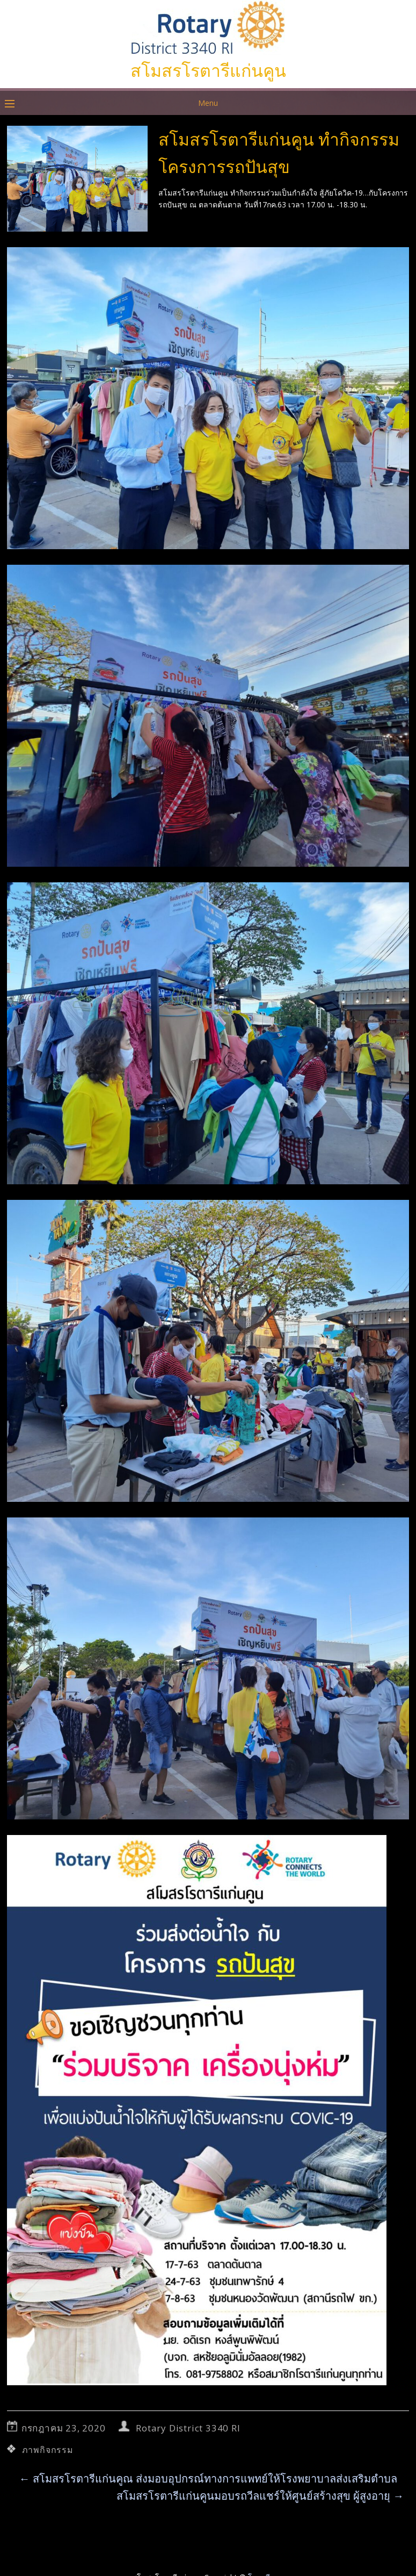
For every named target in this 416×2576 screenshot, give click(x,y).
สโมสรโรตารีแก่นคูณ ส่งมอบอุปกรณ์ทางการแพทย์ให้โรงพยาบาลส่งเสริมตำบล (208, 2478)
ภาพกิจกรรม (48, 2450)
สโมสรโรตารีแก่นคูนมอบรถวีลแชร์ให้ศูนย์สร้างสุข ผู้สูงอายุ (260, 2495)
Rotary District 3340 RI (188, 2428)
